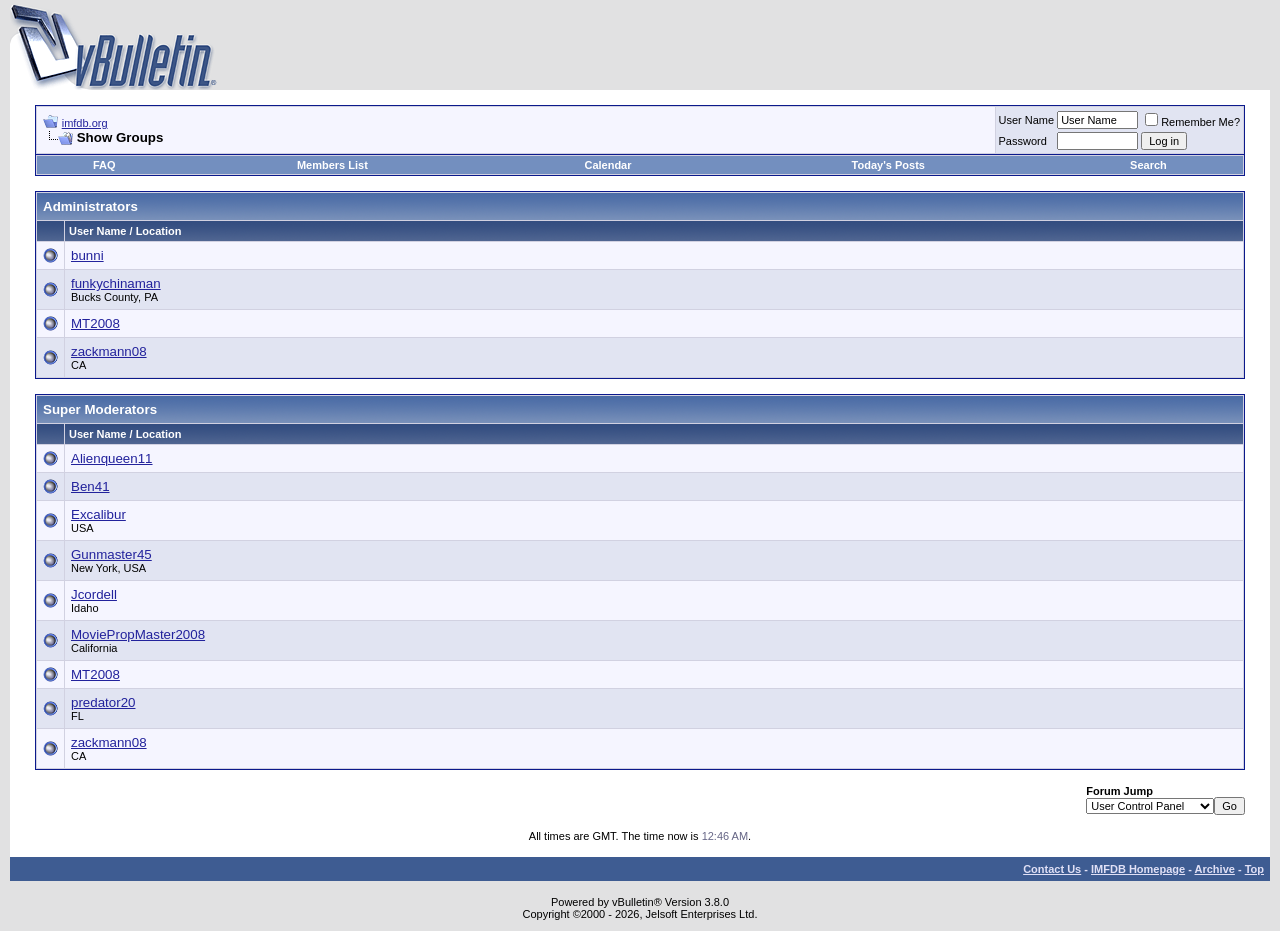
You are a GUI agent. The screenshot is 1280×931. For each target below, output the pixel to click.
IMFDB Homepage (1138, 869)
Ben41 (90, 486)
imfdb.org (85, 123)
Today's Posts (888, 165)
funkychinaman (116, 283)
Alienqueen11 (112, 458)
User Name (1027, 120)
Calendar (607, 165)
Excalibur (98, 514)
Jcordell (94, 594)
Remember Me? (1192, 122)
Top (1254, 869)
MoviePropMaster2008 (138, 634)
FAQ (104, 165)
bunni (87, 255)
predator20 (103, 702)
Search (1148, 165)
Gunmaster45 (111, 554)
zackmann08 (109, 351)
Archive (1215, 869)
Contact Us (1052, 869)
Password (1023, 141)
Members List (332, 165)
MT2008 (95, 323)
